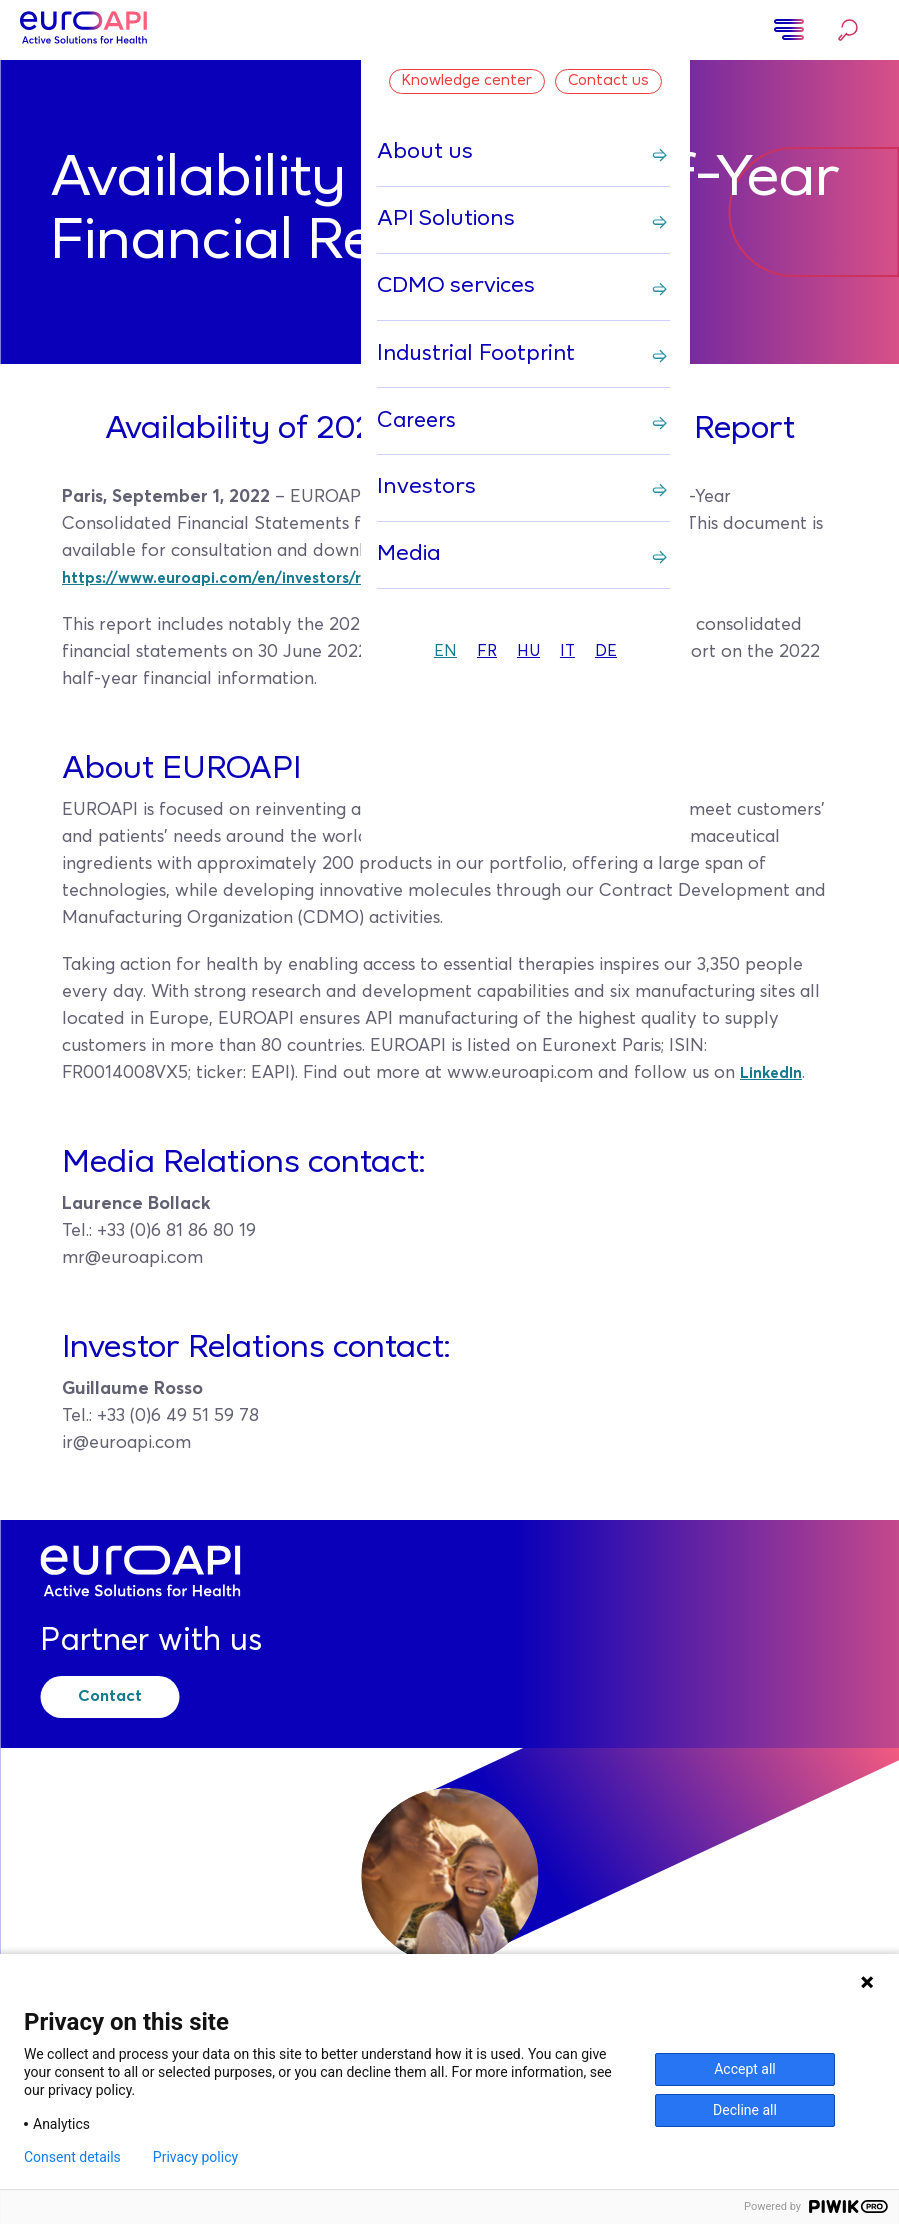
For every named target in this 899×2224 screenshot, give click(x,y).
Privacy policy (195, 2157)
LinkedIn (775, 1073)
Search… (848, 30)
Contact (128, 1693)
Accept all (745, 2069)
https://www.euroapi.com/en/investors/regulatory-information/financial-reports (402, 578)
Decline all (745, 2110)
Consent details (72, 2157)
